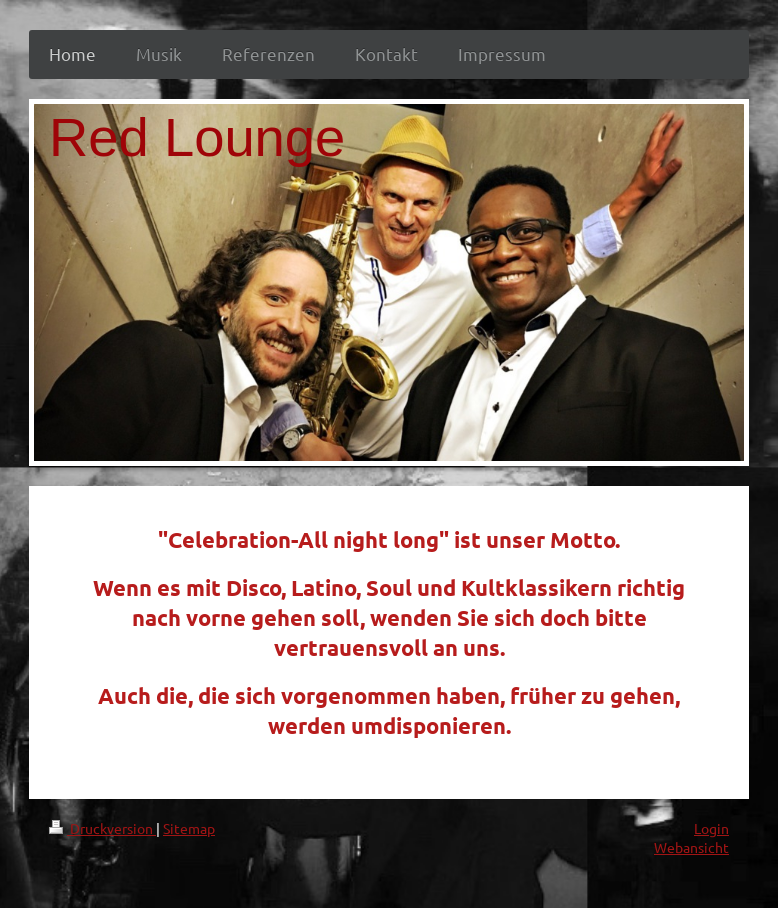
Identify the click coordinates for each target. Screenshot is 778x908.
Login (711, 828)
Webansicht (691, 847)
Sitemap (189, 828)
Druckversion (102, 828)
